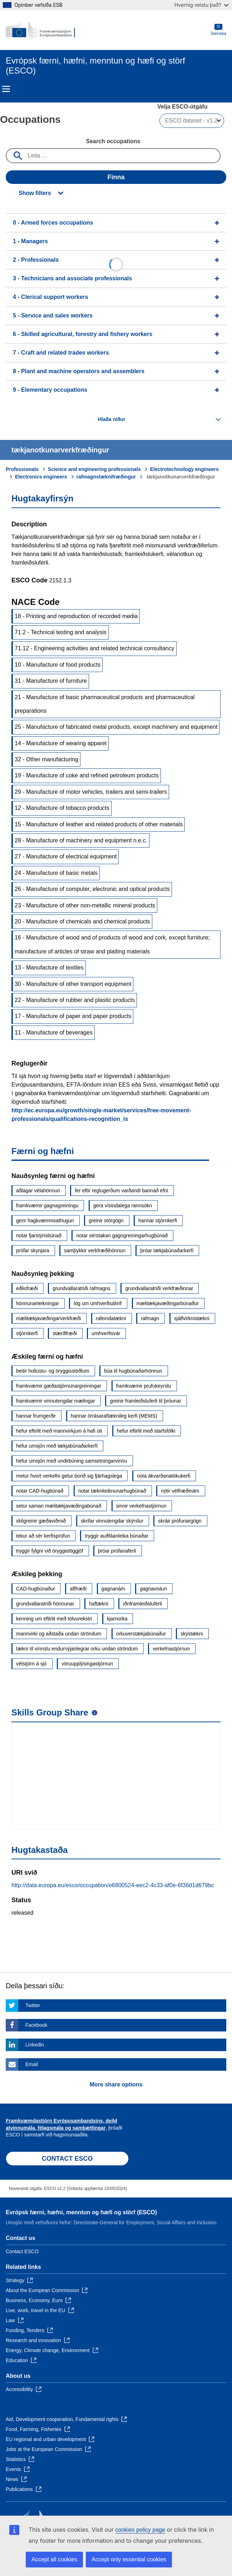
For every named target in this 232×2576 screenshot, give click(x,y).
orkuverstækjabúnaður (141, 1634)
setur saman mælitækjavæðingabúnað (58, 1506)
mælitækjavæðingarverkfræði (48, 1318)
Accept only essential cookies (129, 2559)
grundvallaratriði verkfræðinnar (159, 1288)
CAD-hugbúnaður (35, 1589)
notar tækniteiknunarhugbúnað (112, 1491)
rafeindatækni (111, 1318)
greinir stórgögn (106, 1220)
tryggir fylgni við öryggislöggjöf (49, 1551)
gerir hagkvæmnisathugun (45, 1220)
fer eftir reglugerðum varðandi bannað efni (121, 1190)
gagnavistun (153, 1589)
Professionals (22, 469)
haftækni (98, 1604)
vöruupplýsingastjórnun (87, 1664)
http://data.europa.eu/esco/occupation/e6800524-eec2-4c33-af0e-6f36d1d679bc (112, 1885)
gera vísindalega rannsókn (122, 1205)
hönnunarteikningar (37, 1303)
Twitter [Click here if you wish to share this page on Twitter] (32, 2005)
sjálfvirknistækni (191, 1318)
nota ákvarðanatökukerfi (163, 1476)
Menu (6, 89)
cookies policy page (140, 2530)
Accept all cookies (54, 2559)
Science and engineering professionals (94, 469)
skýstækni (192, 1634)
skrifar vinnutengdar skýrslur (112, 1521)
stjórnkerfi (27, 1333)
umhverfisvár (106, 1333)
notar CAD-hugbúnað (39, 1491)
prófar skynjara (32, 1250)
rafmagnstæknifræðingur (106, 477)
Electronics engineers (41, 477)
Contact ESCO (22, 2251)
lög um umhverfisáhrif (98, 1303)
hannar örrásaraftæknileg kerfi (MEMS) (114, 1416)
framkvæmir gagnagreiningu (47, 1205)
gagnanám (113, 1589)
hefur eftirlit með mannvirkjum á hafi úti (59, 1431)
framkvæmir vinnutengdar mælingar (55, 1401)
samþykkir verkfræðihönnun (94, 1250)
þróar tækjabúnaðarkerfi (166, 1250)
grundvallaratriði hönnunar (45, 1604)
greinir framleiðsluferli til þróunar (145, 1401)
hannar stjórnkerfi (157, 1220)
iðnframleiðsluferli (142, 1604)
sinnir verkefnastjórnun (141, 1506)
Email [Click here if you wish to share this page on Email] (31, 2064)
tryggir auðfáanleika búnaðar (116, 1536)
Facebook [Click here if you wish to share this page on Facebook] (36, 2025)
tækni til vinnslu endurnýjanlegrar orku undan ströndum (77, 1649)
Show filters (35, 193)
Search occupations (113, 141)
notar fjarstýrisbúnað (38, 1235)
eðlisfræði (27, 1288)
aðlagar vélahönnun (38, 1190)
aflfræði (78, 1589)
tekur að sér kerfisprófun (43, 1536)
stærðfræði (65, 1333)
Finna (116, 177)
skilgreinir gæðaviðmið (41, 1521)
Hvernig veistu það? (201, 5)
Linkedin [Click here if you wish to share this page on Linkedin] (34, 2045)
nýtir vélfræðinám (180, 1491)
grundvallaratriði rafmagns (81, 1288)
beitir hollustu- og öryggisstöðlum (52, 1371)
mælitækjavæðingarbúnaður (168, 1303)
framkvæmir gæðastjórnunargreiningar (58, 1386)
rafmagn (150, 1318)
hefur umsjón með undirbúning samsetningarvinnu (71, 1461)
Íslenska (218, 30)
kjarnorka (117, 1619)
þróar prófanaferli (117, 1551)
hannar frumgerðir (36, 1416)
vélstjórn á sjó (31, 1664)
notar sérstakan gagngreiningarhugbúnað (122, 1235)
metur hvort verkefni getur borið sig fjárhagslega (69, 1476)
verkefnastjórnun (171, 1649)
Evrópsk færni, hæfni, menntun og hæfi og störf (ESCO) (81, 2212)
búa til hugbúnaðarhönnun (133, 1371)
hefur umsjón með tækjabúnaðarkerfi (57, 1446)
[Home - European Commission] (40, 30)
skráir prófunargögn (179, 1521)
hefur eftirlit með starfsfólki (146, 1431)
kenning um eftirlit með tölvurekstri (54, 1619)
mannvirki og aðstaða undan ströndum (58, 1634)
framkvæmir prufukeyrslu (143, 1386)
